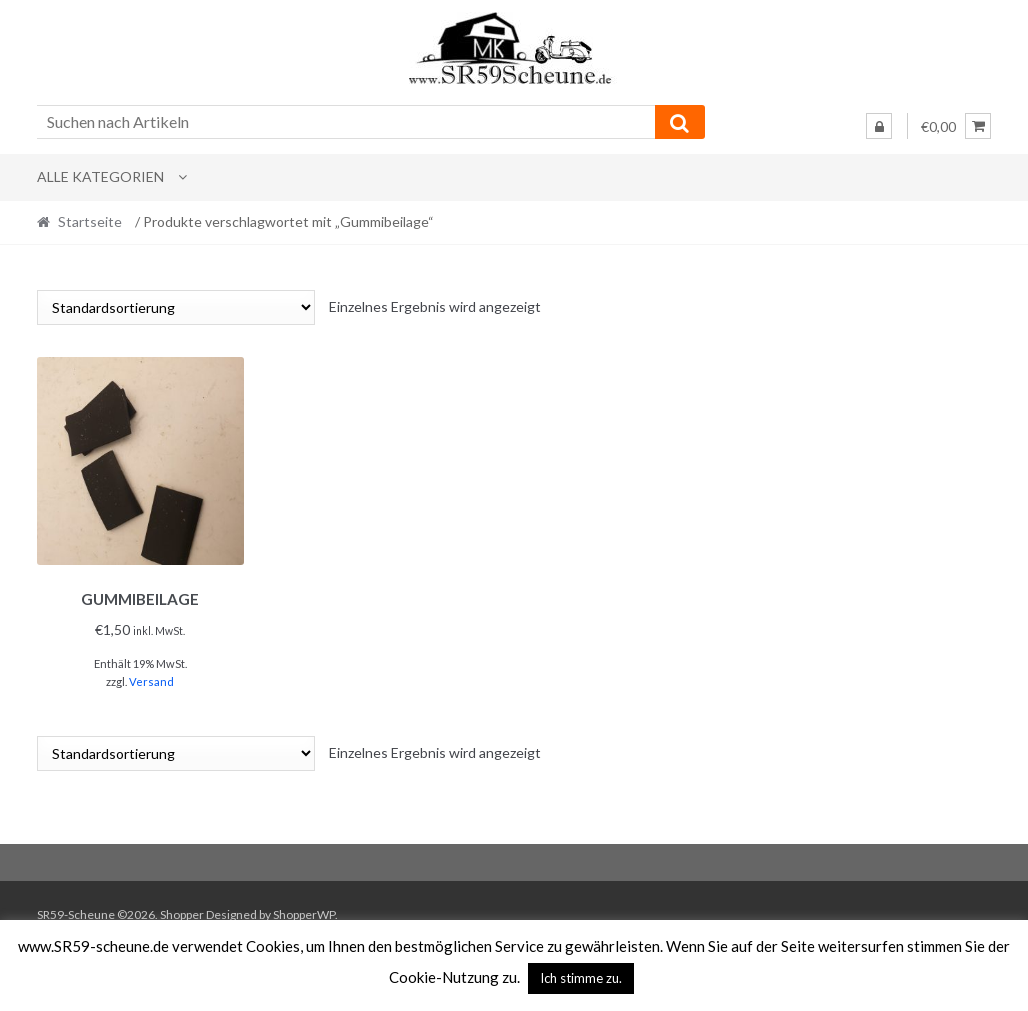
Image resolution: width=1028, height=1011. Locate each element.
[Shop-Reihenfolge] (176, 307)
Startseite (90, 221)
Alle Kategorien (100, 176)
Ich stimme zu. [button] (581, 978)
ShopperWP (304, 910)
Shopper (182, 910)
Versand (151, 678)
